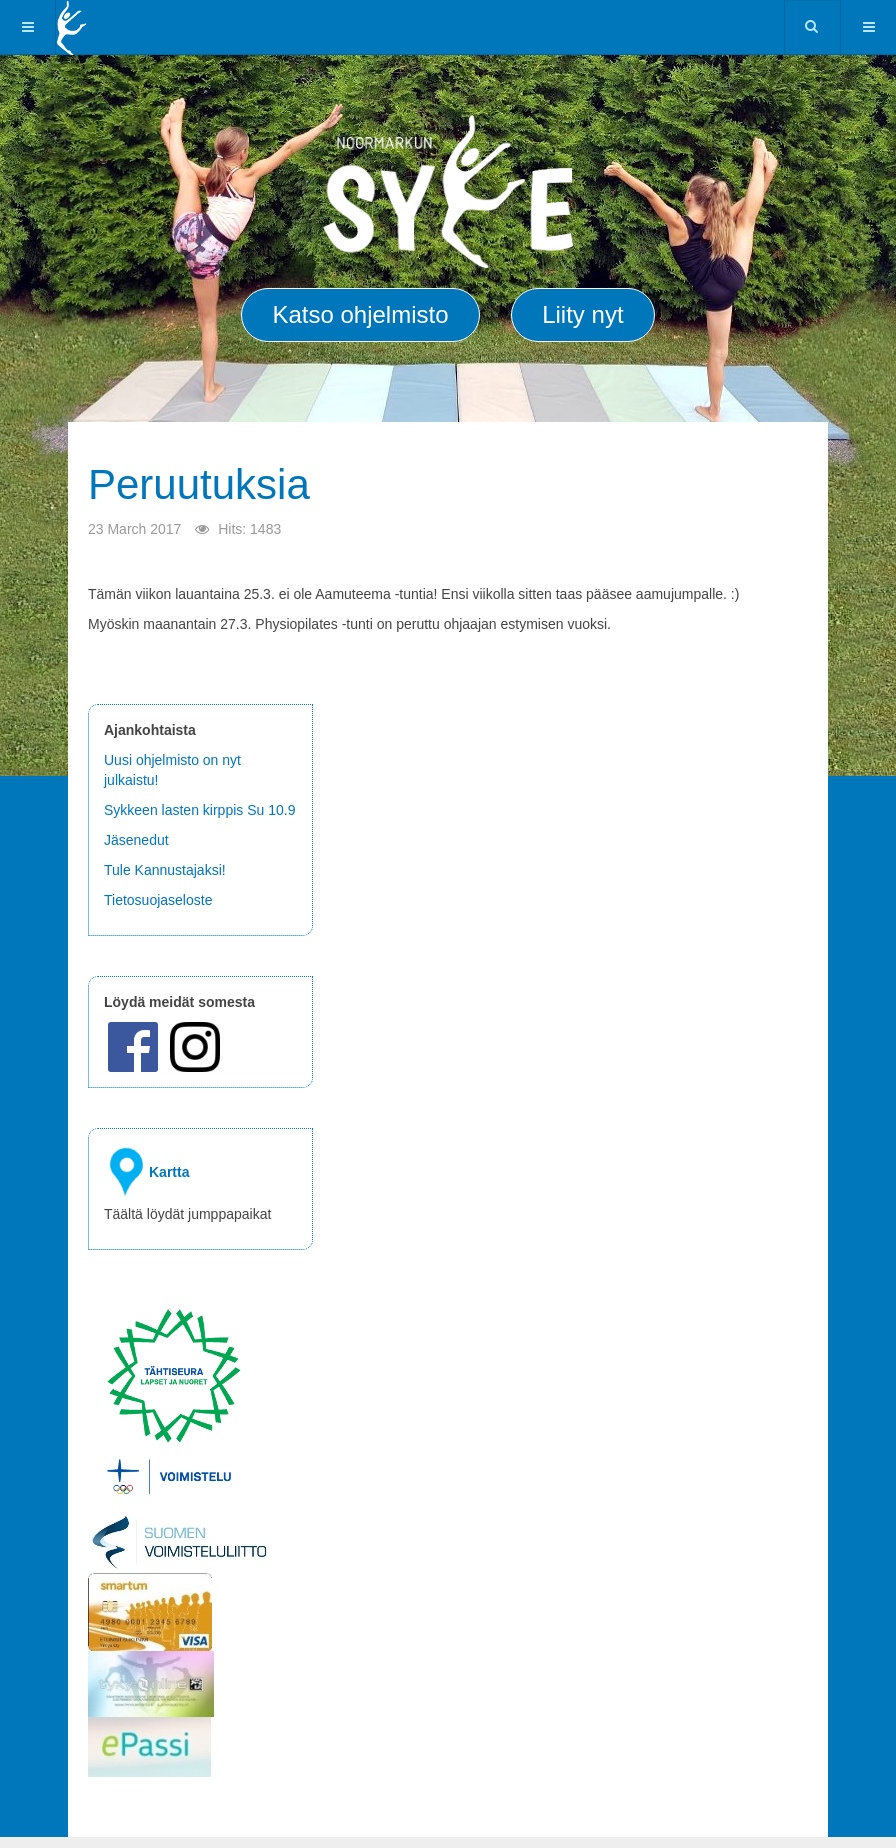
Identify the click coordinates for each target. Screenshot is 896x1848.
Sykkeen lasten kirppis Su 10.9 (199, 810)
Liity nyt (582, 314)
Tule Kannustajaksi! (165, 870)
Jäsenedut (138, 840)
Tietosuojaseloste (158, 900)
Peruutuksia (199, 484)
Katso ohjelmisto (360, 314)
